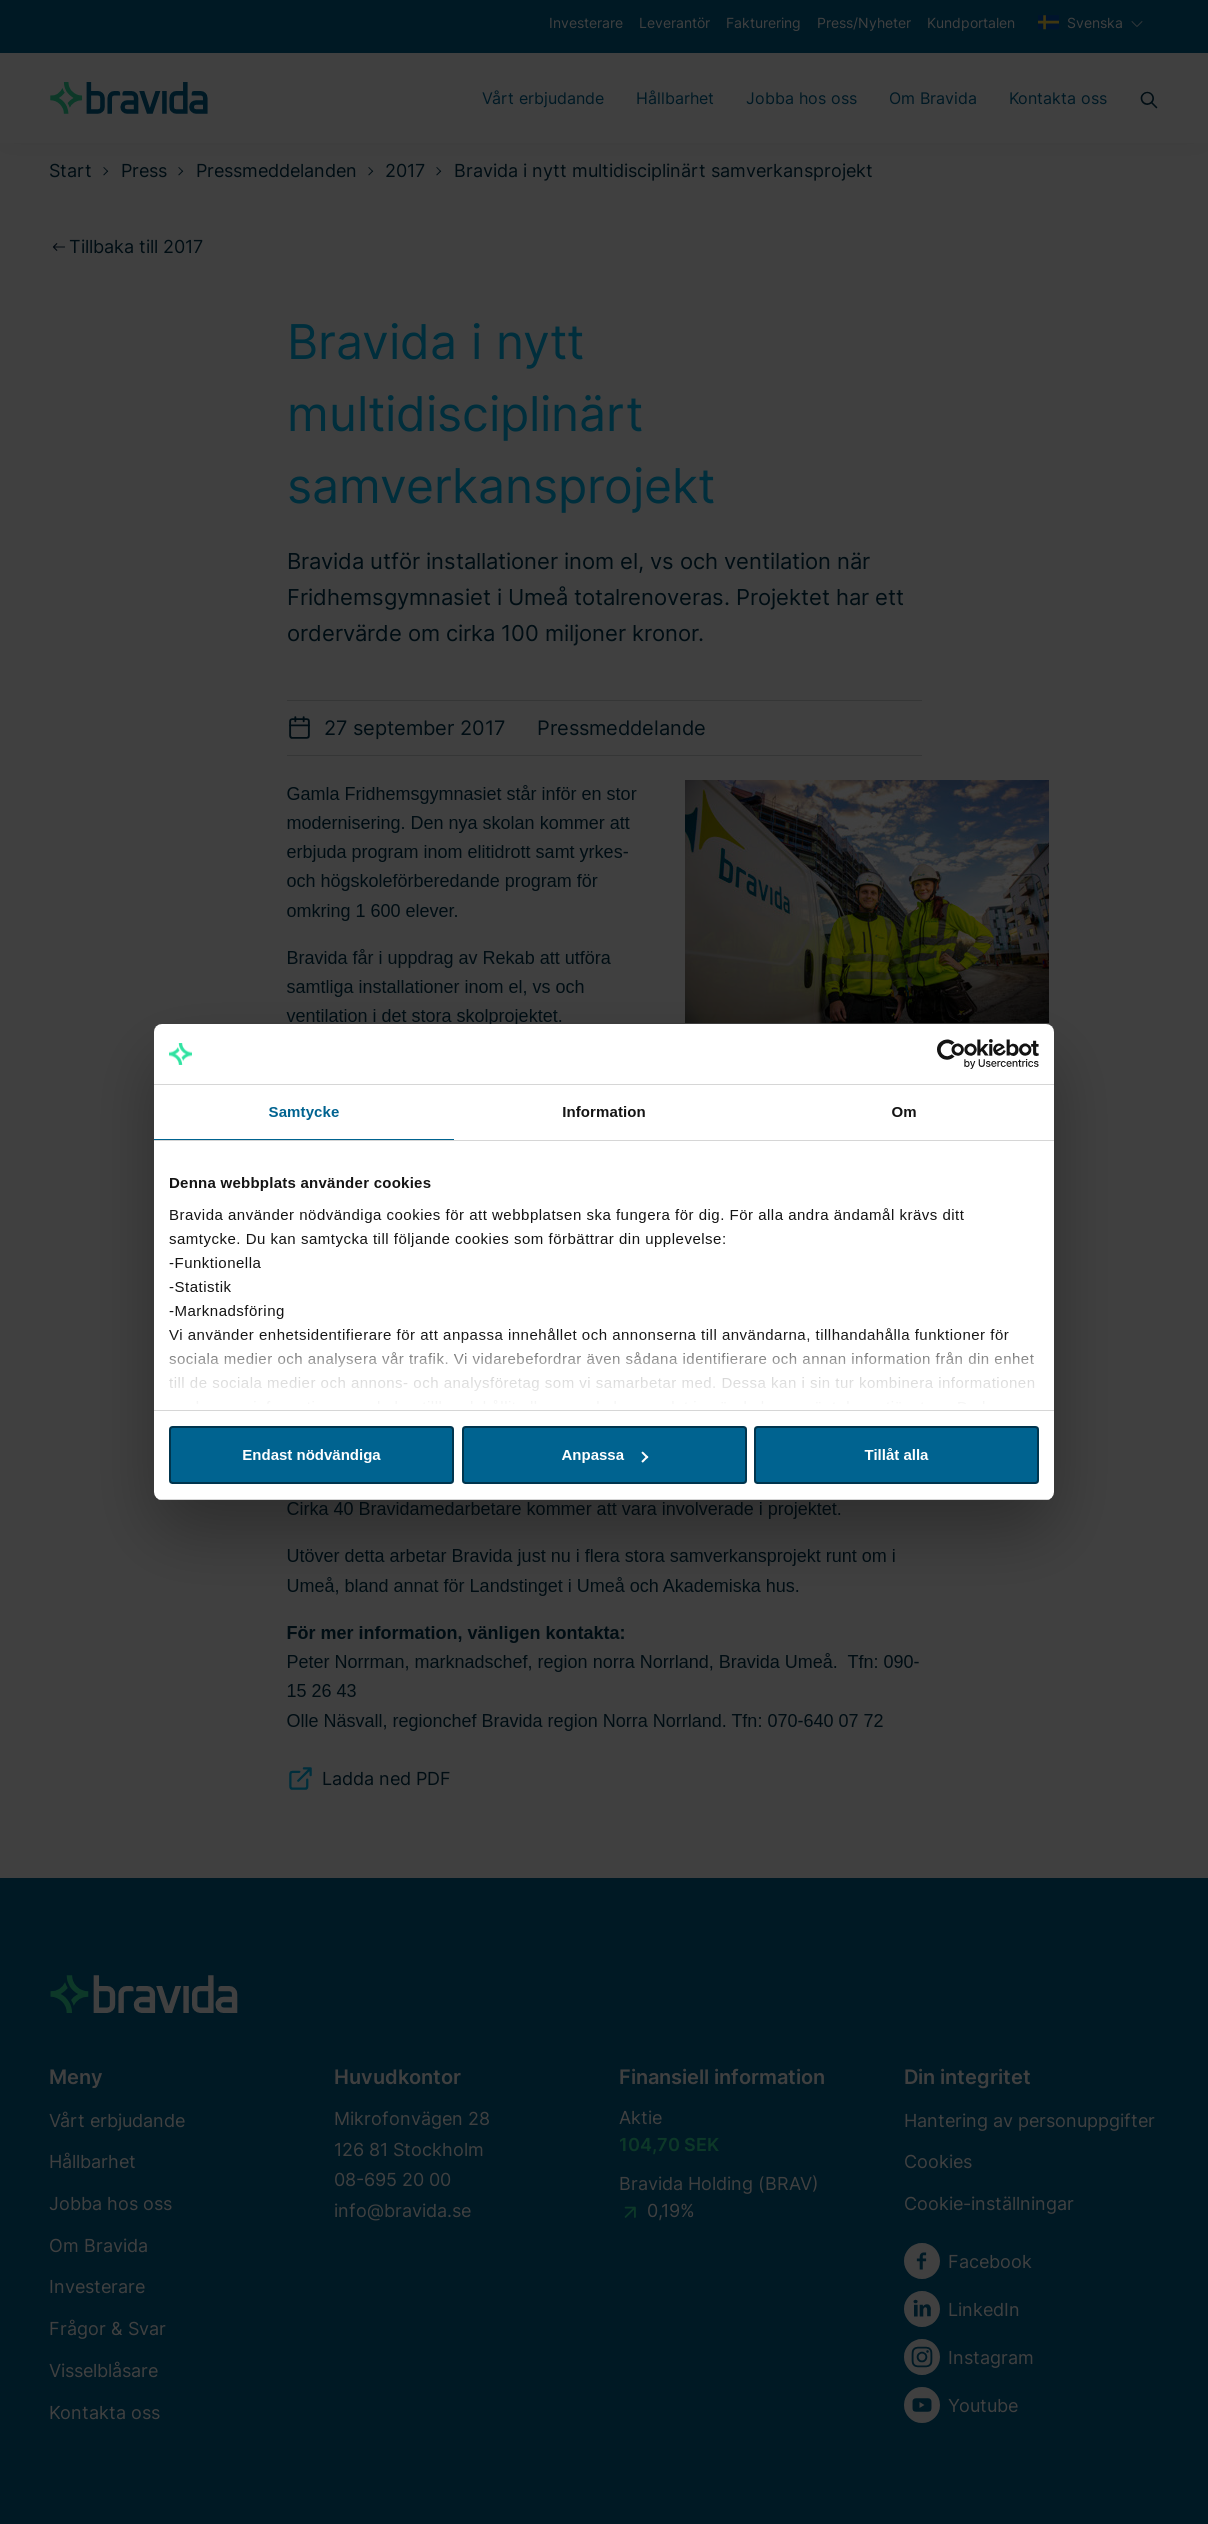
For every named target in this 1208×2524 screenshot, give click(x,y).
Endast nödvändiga (311, 1454)
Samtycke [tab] (304, 1111)
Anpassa (604, 1454)
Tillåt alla (897, 1454)
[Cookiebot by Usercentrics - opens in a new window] (951, 1054)
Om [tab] (903, 1111)
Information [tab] (604, 1111)
